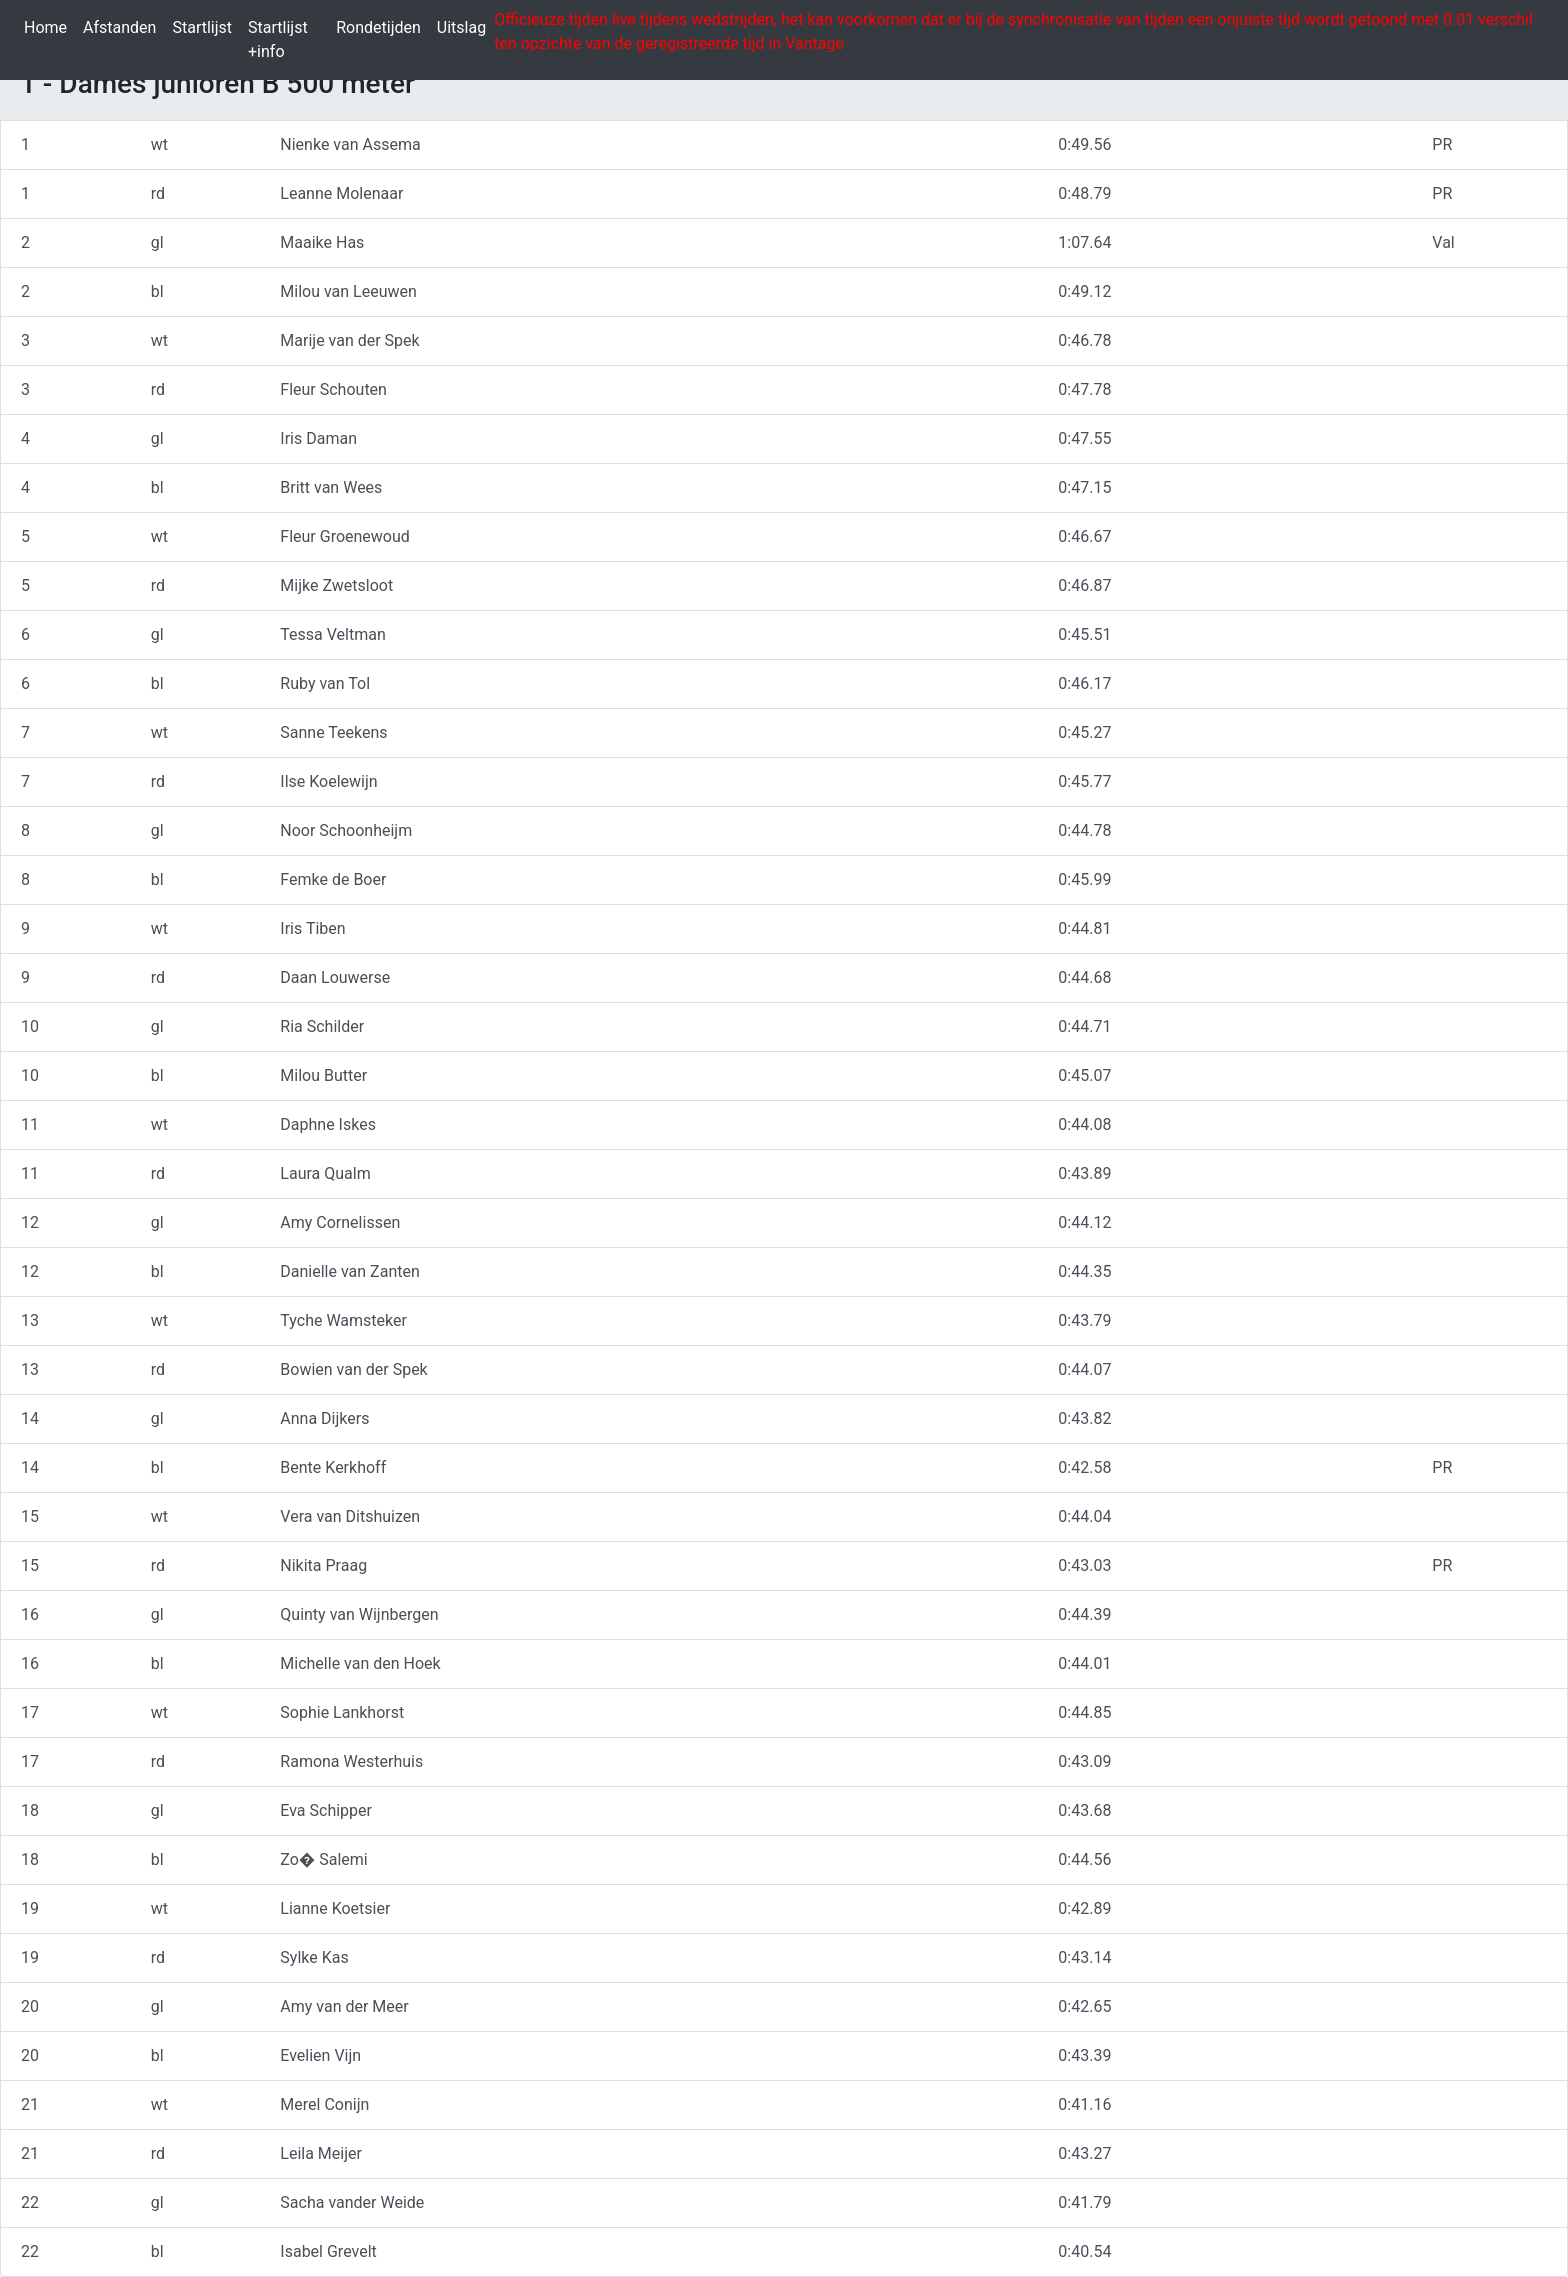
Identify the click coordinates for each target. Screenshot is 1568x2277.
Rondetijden (382, 26)
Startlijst (206, 26)
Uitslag (465, 26)
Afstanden (123, 26)
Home (49, 26)
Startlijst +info (288, 39)
